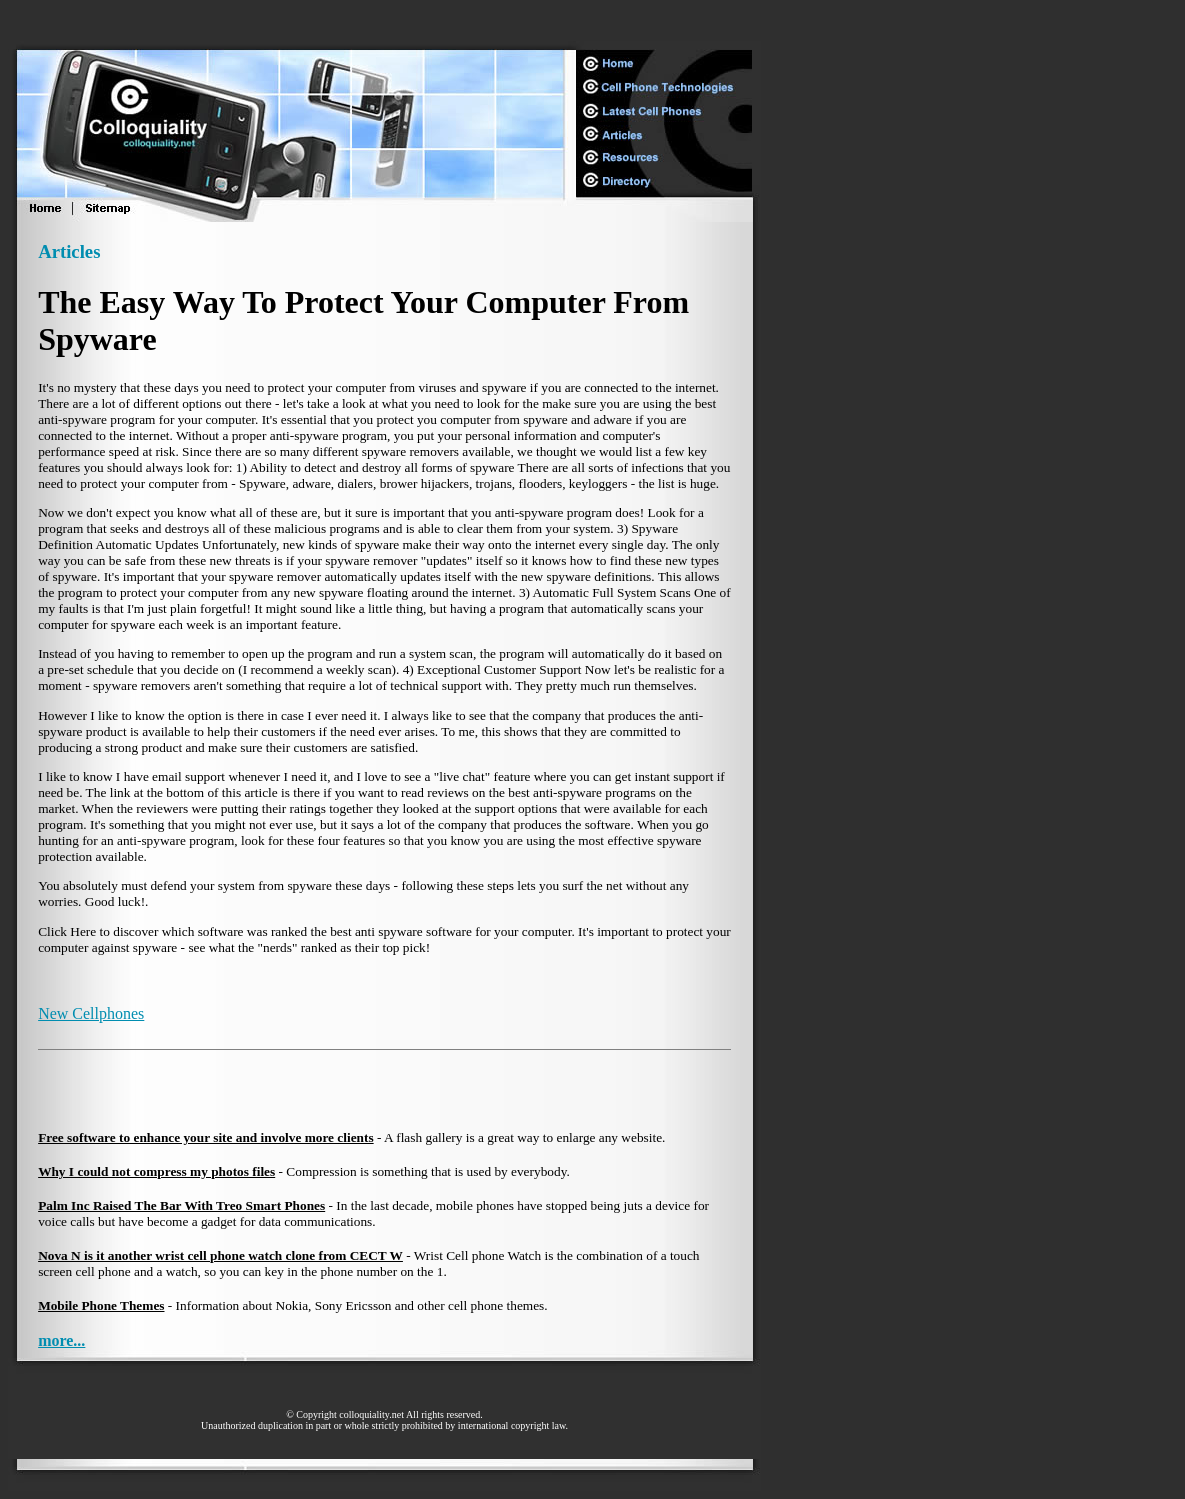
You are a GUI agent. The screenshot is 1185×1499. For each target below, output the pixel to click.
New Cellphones (91, 1013)
